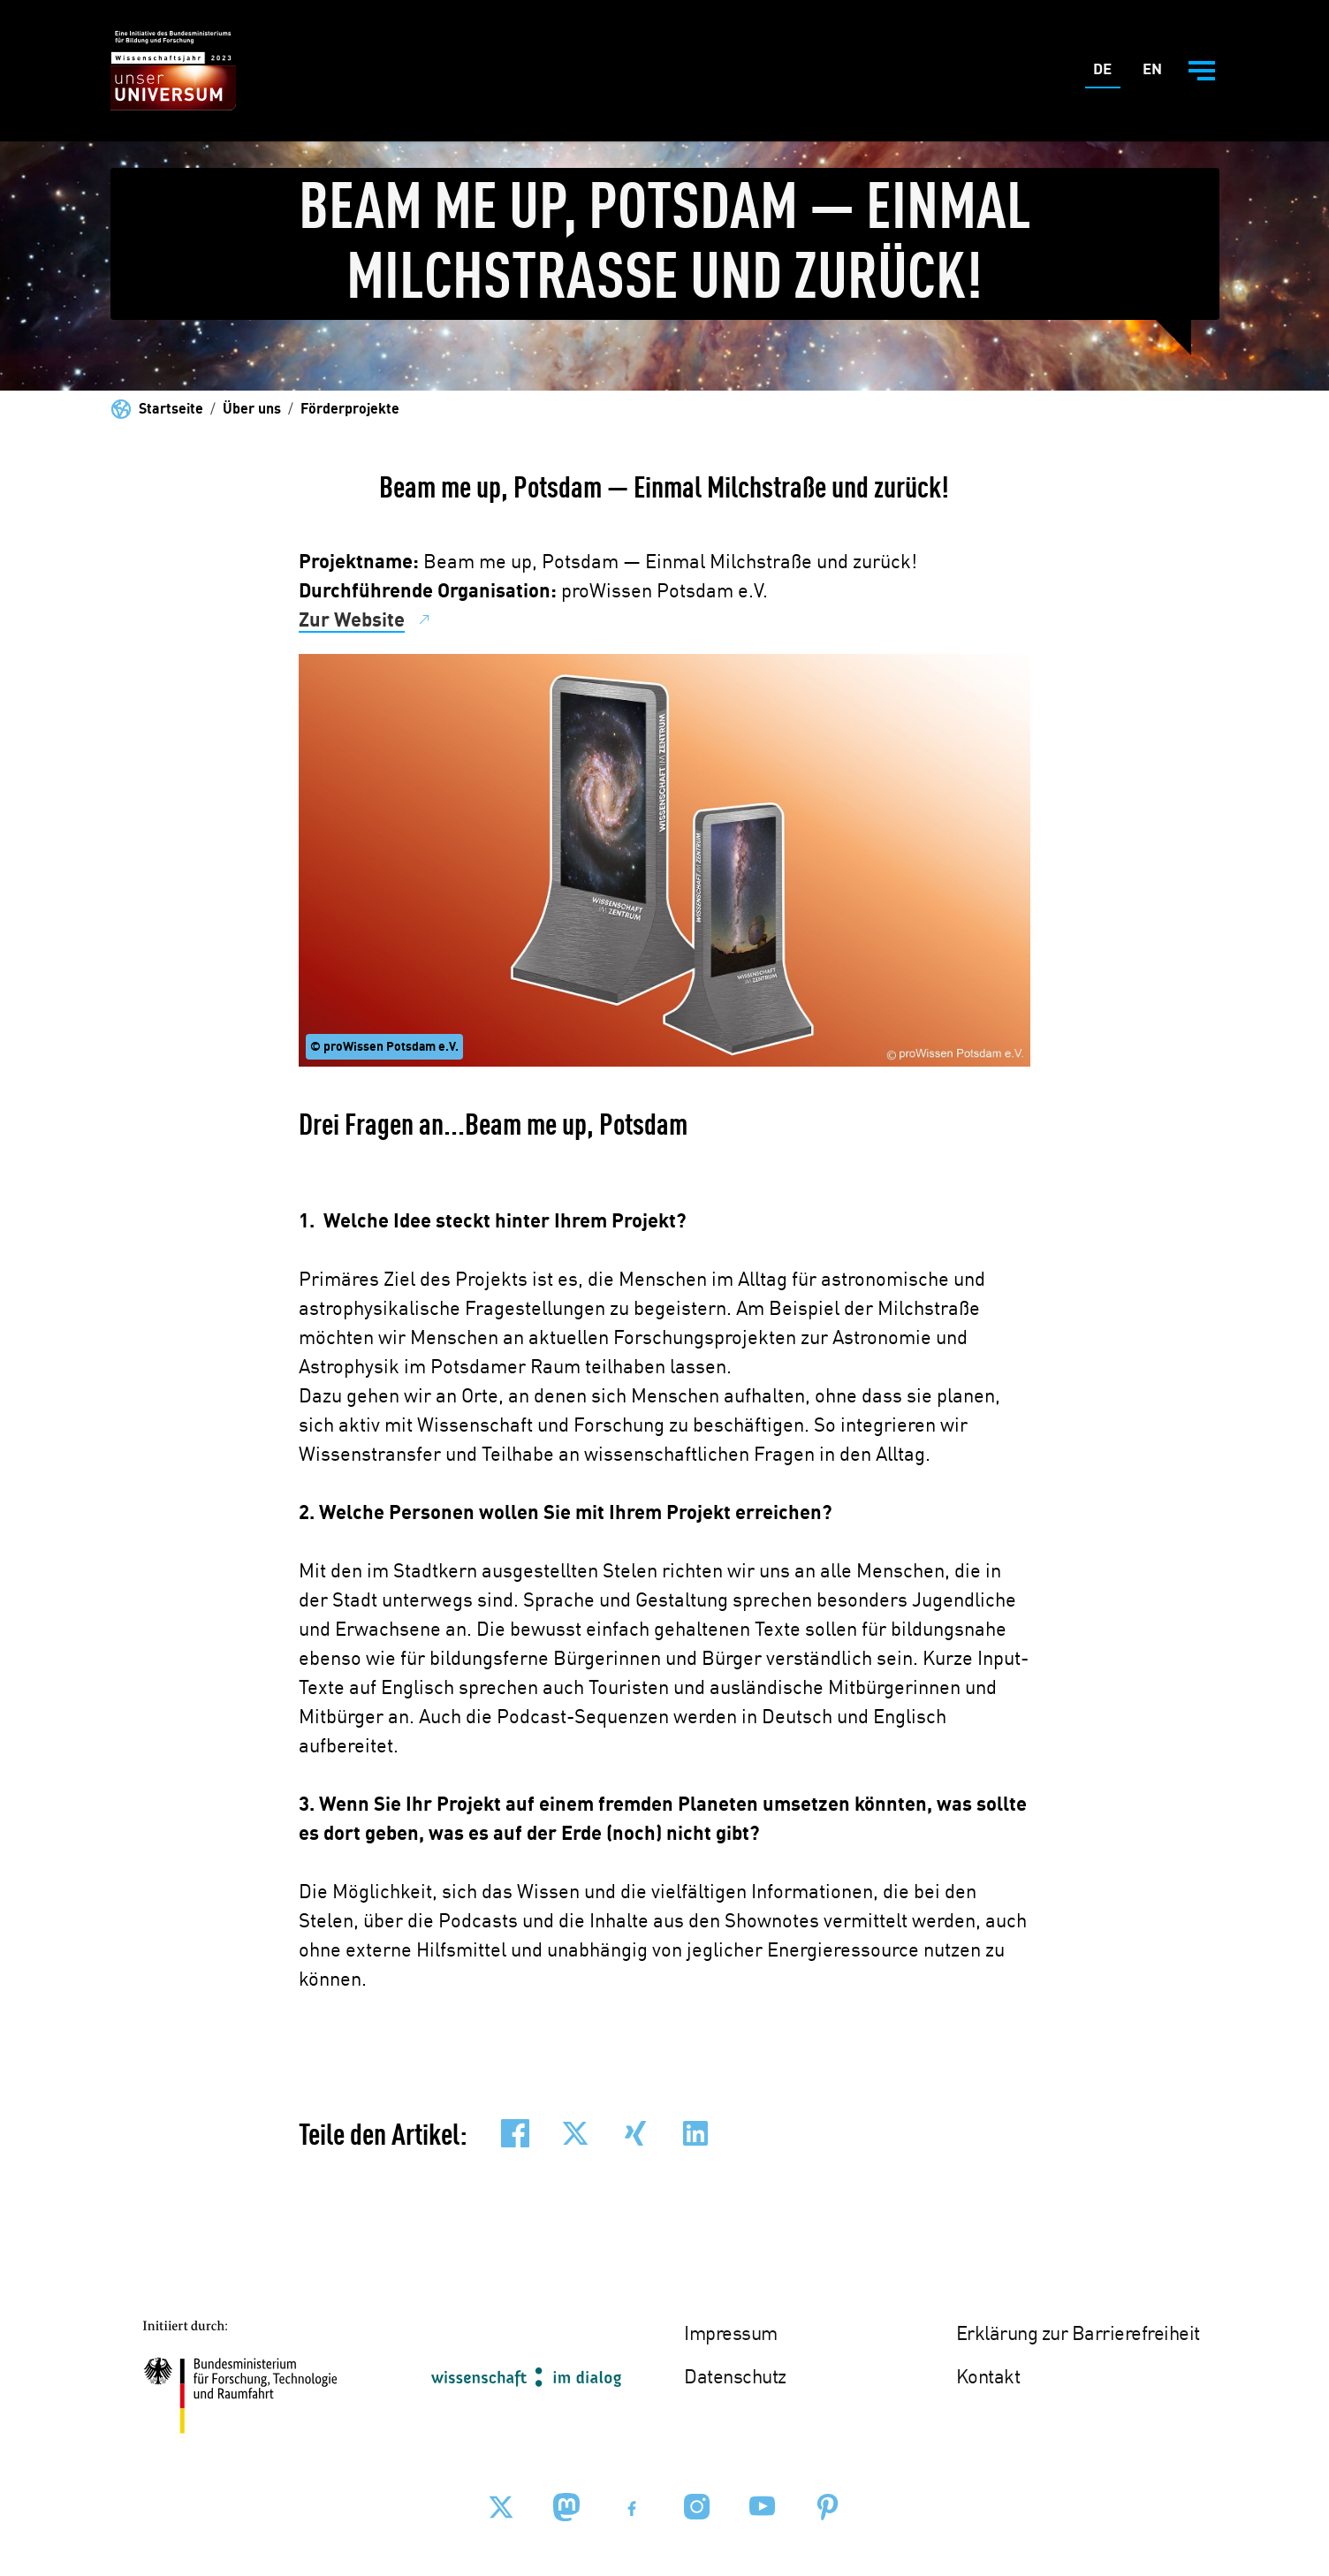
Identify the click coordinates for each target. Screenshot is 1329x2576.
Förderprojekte (349, 410)
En (1156, 74)
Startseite (171, 410)
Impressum (731, 2334)
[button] (515, 2133)
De (1106, 74)
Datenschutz (735, 2378)
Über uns (252, 410)
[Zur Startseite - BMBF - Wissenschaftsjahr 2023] (173, 71)
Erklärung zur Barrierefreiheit (1078, 2334)
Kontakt (988, 2378)
